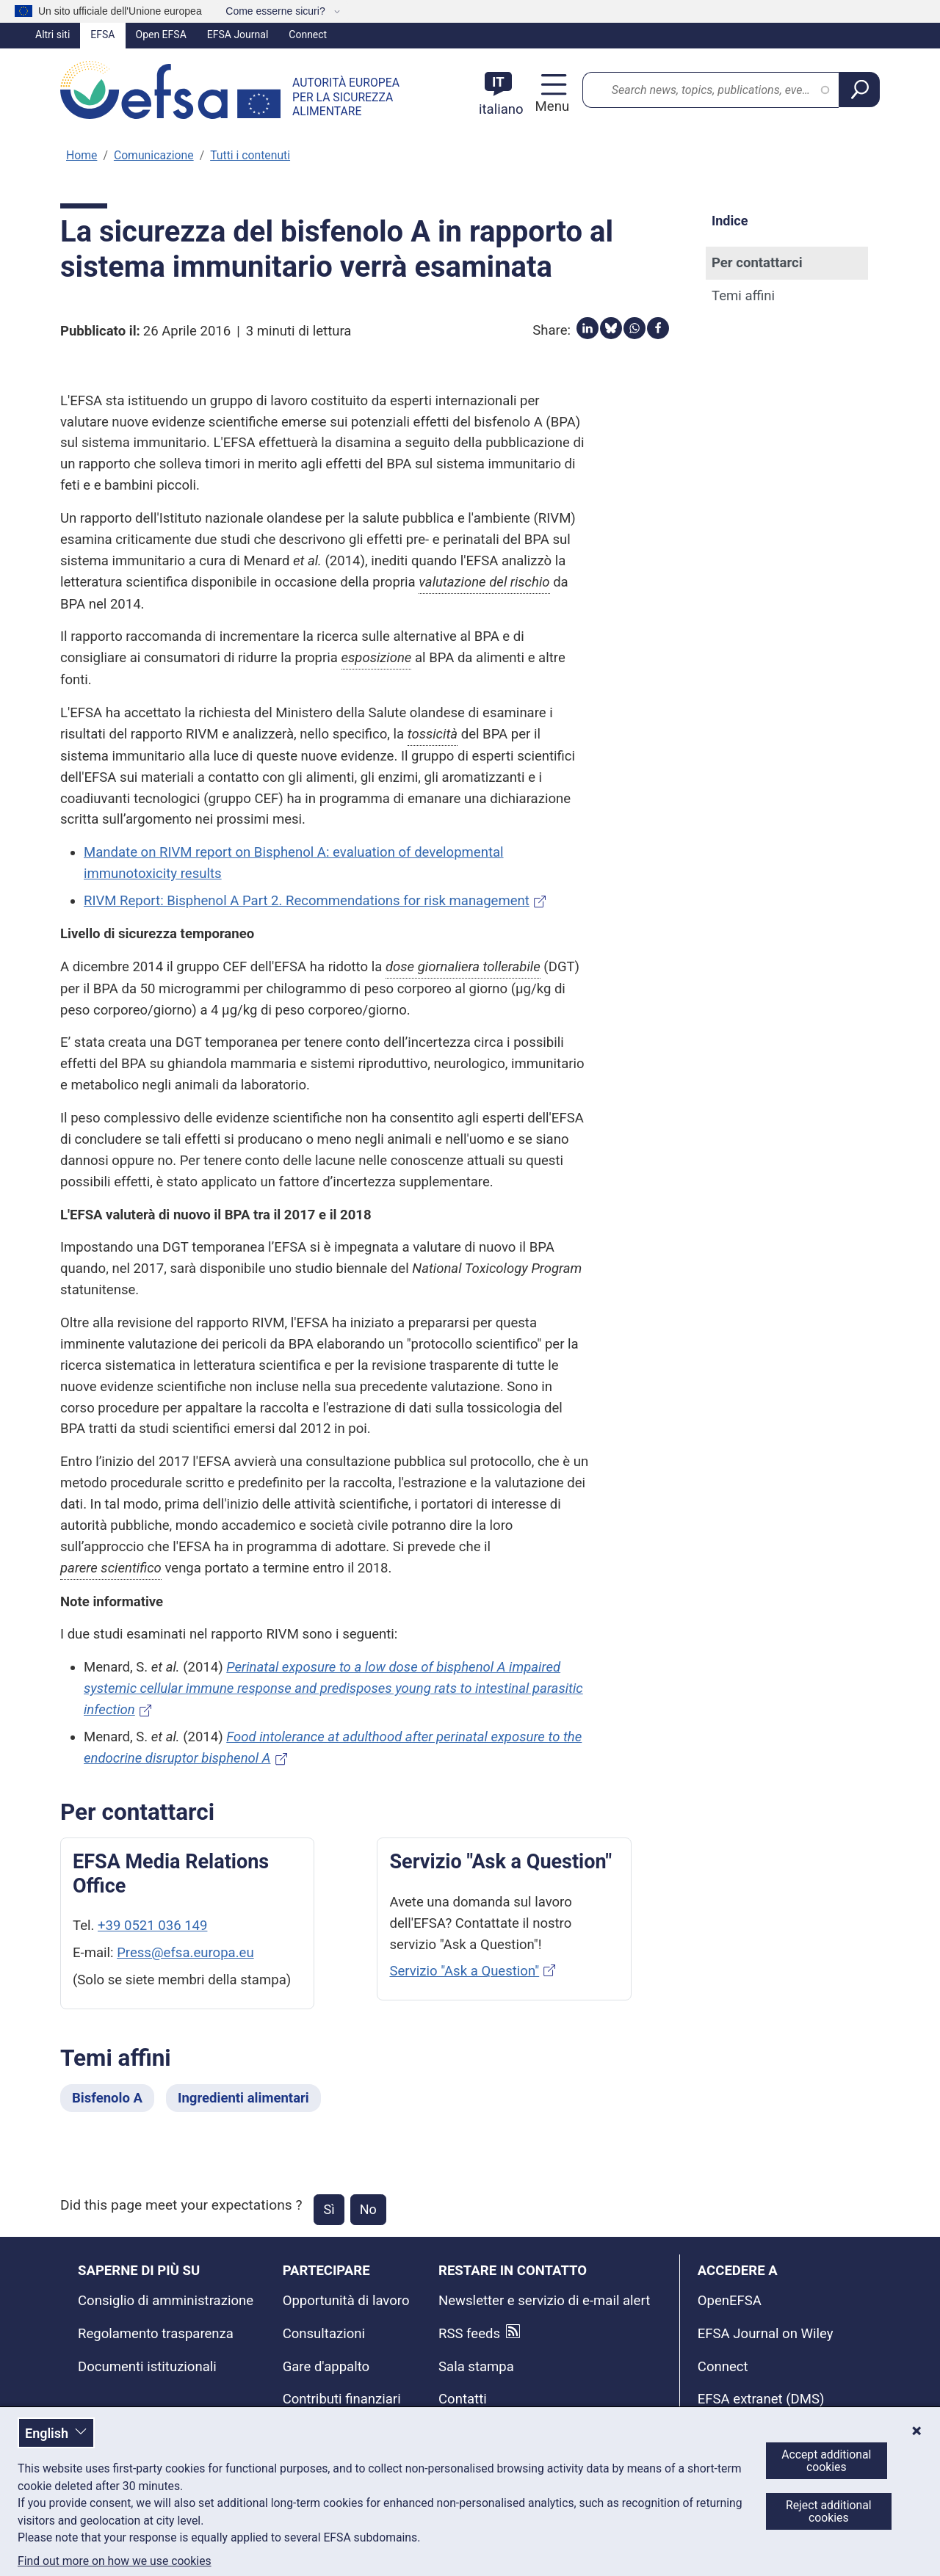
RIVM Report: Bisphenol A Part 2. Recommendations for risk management (306, 901)
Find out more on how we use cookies (115, 2561)
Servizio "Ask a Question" (464, 1971)
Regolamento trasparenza (156, 2334)
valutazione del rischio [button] (484, 582)
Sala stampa (476, 2367)
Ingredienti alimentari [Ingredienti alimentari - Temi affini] (243, 2098)
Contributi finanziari (342, 2399)
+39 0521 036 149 (152, 1926)
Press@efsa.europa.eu (185, 1953)
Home (81, 155)
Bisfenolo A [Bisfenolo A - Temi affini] (107, 2098)
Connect (308, 34)
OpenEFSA (730, 2301)
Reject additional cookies (829, 2511)
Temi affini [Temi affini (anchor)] (743, 296)
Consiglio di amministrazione (165, 2301)
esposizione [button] (376, 658)
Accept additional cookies (826, 2461)
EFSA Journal (238, 34)
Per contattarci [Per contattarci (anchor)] (757, 263)
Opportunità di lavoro (346, 2301)
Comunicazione (154, 155)
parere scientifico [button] (111, 1568)
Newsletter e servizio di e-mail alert (544, 2301)
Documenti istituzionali (147, 2367)
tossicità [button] (433, 734)
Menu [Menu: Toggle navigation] (550, 106)
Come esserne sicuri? (276, 11)
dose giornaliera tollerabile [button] (463, 967)
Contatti (462, 2399)
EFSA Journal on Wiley (766, 2334)
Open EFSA (161, 34)
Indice (730, 220)
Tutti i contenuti (250, 155)
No (368, 2209)
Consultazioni (324, 2334)
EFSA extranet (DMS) (761, 2399)
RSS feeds (469, 2334)
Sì (328, 2209)
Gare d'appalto (326, 2367)
